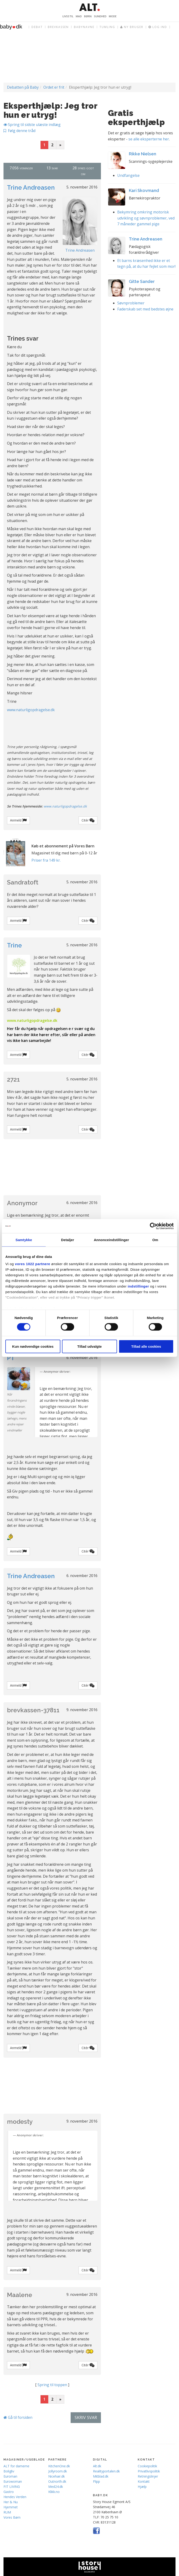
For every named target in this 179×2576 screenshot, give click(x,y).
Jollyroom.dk (57, 2471)
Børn (88, 16)
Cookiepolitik (147, 2466)
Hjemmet (10, 2507)
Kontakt (144, 2481)
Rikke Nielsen (142, 153)
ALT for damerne (16, 2466)
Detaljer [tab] (67, 1240)
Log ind (157, 27)
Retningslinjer (148, 2476)
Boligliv (8, 2471)
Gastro (8, 2491)
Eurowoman (12, 2481)
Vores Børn (12, 2517)
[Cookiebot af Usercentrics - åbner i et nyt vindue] (153, 1226)
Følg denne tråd (19, 130)
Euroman (10, 2476)
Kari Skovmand (144, 190)
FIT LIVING (11, 2486)
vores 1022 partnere (32, 1264)
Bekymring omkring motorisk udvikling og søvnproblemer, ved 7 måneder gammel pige (146, 217)
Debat (37, 27)
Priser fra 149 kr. (46, 860)
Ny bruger (131, 27)
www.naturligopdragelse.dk (31, 709)
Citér (88, 820)
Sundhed (100, 16)
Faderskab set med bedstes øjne (145, 309)
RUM (7, 2512)
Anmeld (18, 820)
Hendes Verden (14, 2497)
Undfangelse (128, 175)
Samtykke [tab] (24, 1240)
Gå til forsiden (17, 2417)
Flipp (96, 2481)
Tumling (107, 27)
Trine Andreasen (31, 187)
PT (11, 1357)
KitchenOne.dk (59, 2466)
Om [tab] (155, 1240)
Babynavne (84, 27)
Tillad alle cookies (146, 1346)
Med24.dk (55, 2486)
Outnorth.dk (57, 2481)
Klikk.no (54, 2491)
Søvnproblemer (131, 303)
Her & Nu (10, 2502)
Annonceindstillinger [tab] (111, 1240)
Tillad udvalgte (89, 1346)
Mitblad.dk (100, 2476)
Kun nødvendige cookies (33, 1346)
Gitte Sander (142, 281)
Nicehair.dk (56, 2476)
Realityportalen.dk (106, 2471)
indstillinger (138, 1286)
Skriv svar (86, 2417)
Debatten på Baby (23, 87)
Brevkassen (58, 27)
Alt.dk (97, 2466)
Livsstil (67, 16)
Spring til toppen (52, 2384)
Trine (14, 945)
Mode (113, 16)
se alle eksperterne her (148, 139)
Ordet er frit (53, 87)
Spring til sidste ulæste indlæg (32, 124)
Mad (79, 16)
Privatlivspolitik (149, 2471)
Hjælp (142, 2486)
